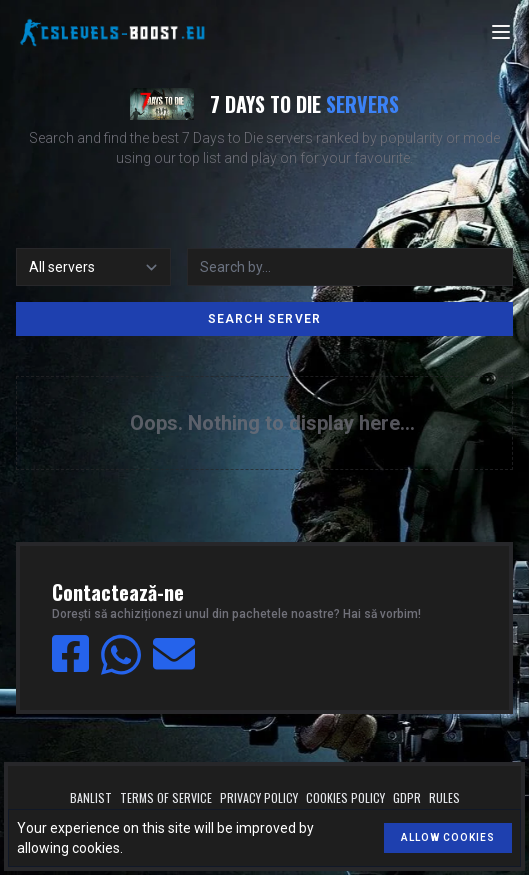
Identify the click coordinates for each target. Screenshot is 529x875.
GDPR (407, 798)
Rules (444, 798)
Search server (265, 319)
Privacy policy (259, 798)
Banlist (91, 798)
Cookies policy (345, 798)
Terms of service (166, 798)
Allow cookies (448, 837)
